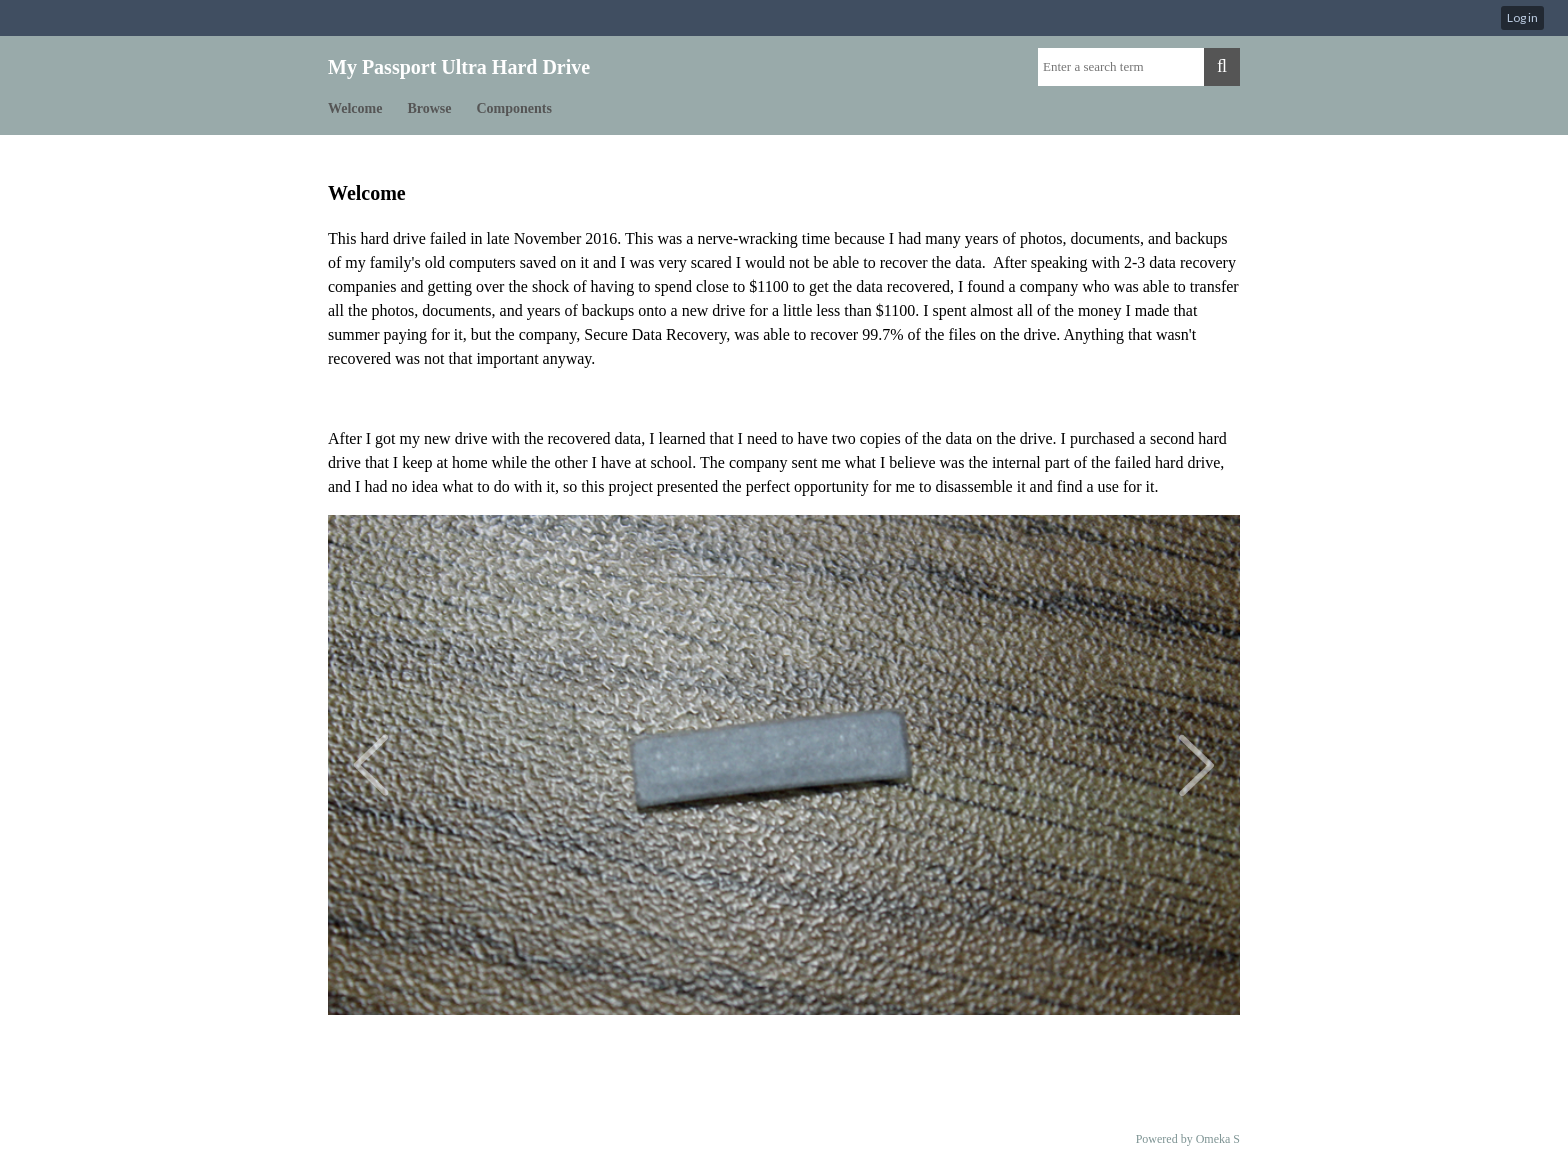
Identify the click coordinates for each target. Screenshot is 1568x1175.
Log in (1522, 17)
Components (514, 108)
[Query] (1121, 67)
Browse (429, 108)
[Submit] (1222, 67)
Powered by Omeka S (1188, 1139)
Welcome (355, 108)
